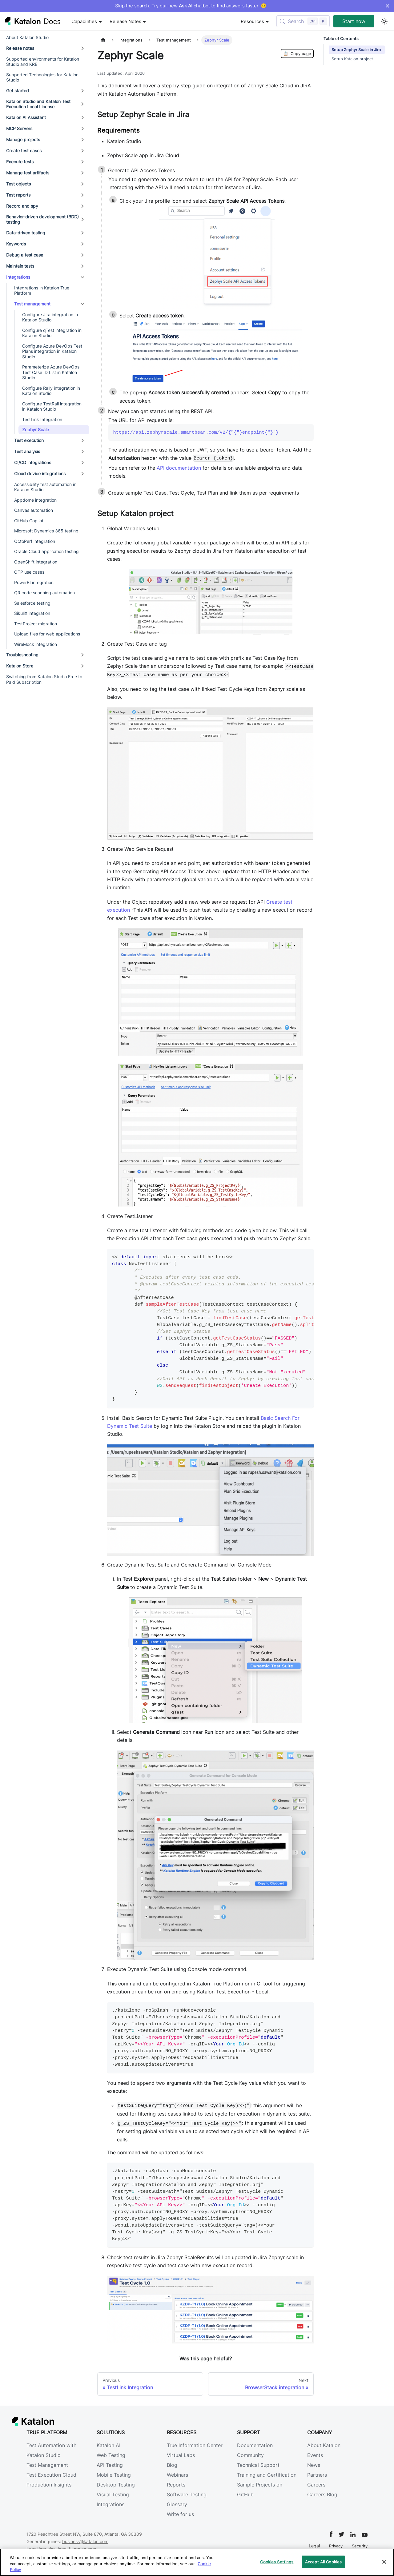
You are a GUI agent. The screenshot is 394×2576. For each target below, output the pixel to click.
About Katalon (323, 2445)
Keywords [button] (16, 243)
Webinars (177, 2475)
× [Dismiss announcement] (387, 6)
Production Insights (48, 2485)
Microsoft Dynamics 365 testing (46, 530)
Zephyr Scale (35, 429)
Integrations (110, 2504)
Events (315, 2455)
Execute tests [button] (20, 161)
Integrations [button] (18, 277)
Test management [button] (32, 303)
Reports (176, 2485)
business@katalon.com (85, 2541)
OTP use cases (29, 572)
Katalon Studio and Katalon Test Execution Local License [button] (38, 104)
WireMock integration (35, 644)
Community (250, 2455)
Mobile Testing (114, 2475)
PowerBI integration (34, 582)
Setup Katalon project (352, 59)
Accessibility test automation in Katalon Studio (45, 487)
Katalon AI (108, 2445)
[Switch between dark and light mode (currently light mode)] (384, 21)
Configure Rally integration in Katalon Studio (51, 390)
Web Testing (111, 2455)
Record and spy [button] (22, 206)
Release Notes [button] (125, 21)
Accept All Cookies (323, 2561)
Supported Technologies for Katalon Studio (42, 77)
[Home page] (103, 40)
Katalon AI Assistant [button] (26, 117)
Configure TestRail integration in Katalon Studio (52, 406)
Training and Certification (266, 2475)
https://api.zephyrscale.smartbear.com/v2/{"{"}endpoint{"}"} (196, 432)
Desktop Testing (116, 2485)
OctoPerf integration (34, 541)
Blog (172, 2465)
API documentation (179, 468)
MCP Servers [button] (19, 128)
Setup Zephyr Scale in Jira (356, 49)
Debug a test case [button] (24, 254)
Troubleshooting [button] (22, 654)
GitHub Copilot (28, 520)
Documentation (255, 2445)
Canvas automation (33, 510)
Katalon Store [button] (19, 665)
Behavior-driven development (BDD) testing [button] (42, 219)
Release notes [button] (20, 48)
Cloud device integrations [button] (40, 473)
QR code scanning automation (44, 592)
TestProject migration (35, 623)
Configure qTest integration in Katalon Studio (52, 333)
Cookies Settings (276, 2561)
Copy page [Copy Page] (297, 53)
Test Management (47, 2465)
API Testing (110, 2465)
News (313, 2465)
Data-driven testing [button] (25, 232)
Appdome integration (35, 500)
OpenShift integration (35, 561)
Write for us (180, 2514)
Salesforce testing (32, 603)
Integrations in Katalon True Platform (41, 290)
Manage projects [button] (23, 139)
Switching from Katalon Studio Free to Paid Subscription (44, 679)
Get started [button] (17, 90)
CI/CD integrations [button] (32, 462)
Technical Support (258, 2465)
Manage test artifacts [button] (27, 172)
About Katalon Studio (27, 37)
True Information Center (195, 2445)
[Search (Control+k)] (303, 21)
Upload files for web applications (47, 633)
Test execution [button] (29, 440)
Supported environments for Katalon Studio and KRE (42, 61)
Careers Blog (322, 2494)
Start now (353, 21)
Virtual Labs (181, 2455)
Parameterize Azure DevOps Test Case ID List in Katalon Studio (50, 372)
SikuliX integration (32, 613)
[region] (197, 2562)
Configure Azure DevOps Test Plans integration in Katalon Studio (52, 351)
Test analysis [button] (27, 451)
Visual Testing (113, 2494)
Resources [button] (252, 21)
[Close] (384, 2562)
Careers (316, 2485)
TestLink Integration (42, 419)
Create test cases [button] (24, 150)
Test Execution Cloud (51, 2475)
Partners (317, 2475)
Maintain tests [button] (20, 266)
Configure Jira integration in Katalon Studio (50, 317)
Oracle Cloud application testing (46, 551)
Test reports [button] (18, 194)
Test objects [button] (18, 183)
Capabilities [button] (84, 21)
